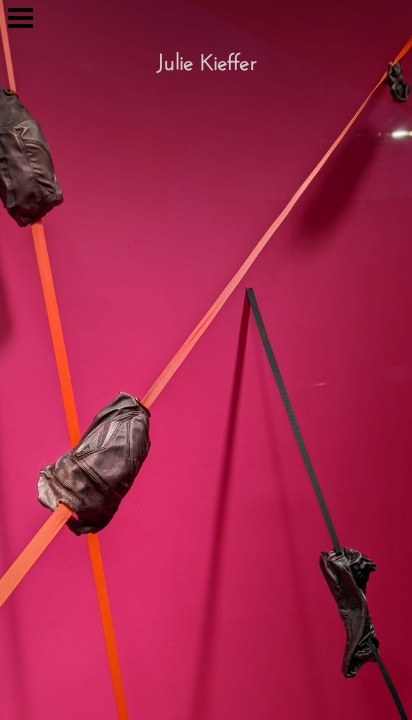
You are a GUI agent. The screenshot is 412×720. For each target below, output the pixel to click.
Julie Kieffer (206, 59)
